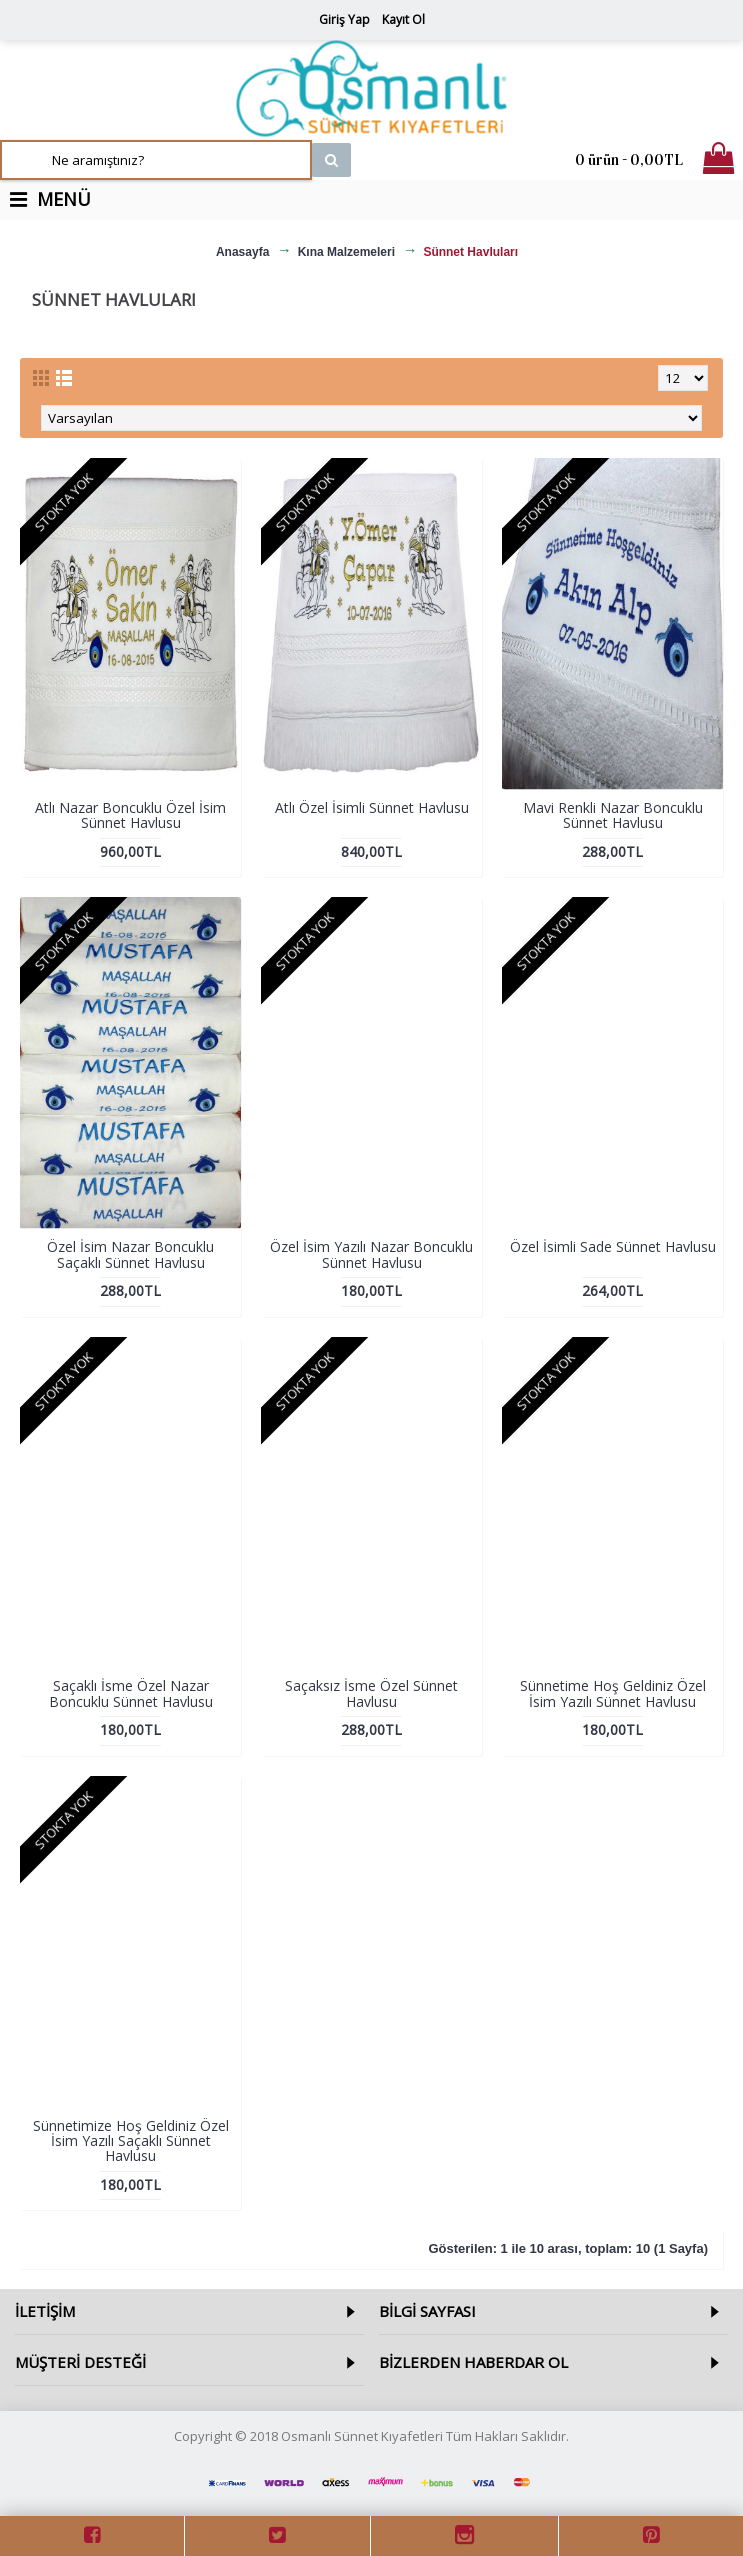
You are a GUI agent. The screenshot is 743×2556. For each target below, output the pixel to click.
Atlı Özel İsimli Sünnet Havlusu (372, 807)
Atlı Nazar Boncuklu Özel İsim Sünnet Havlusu (130, 815)
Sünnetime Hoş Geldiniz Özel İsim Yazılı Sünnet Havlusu (613, 1693)
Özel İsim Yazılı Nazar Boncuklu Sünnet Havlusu (371, 1254)
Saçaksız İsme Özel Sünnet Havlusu (371, 1693)
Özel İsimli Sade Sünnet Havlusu (613, 1246)
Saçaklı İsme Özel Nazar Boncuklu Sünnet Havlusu (131, 1693)
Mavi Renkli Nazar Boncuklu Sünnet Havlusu (613, 815)
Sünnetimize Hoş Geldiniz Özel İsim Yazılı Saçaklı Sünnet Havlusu (131, 2141)
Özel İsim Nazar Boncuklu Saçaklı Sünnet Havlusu (130, 1254)
